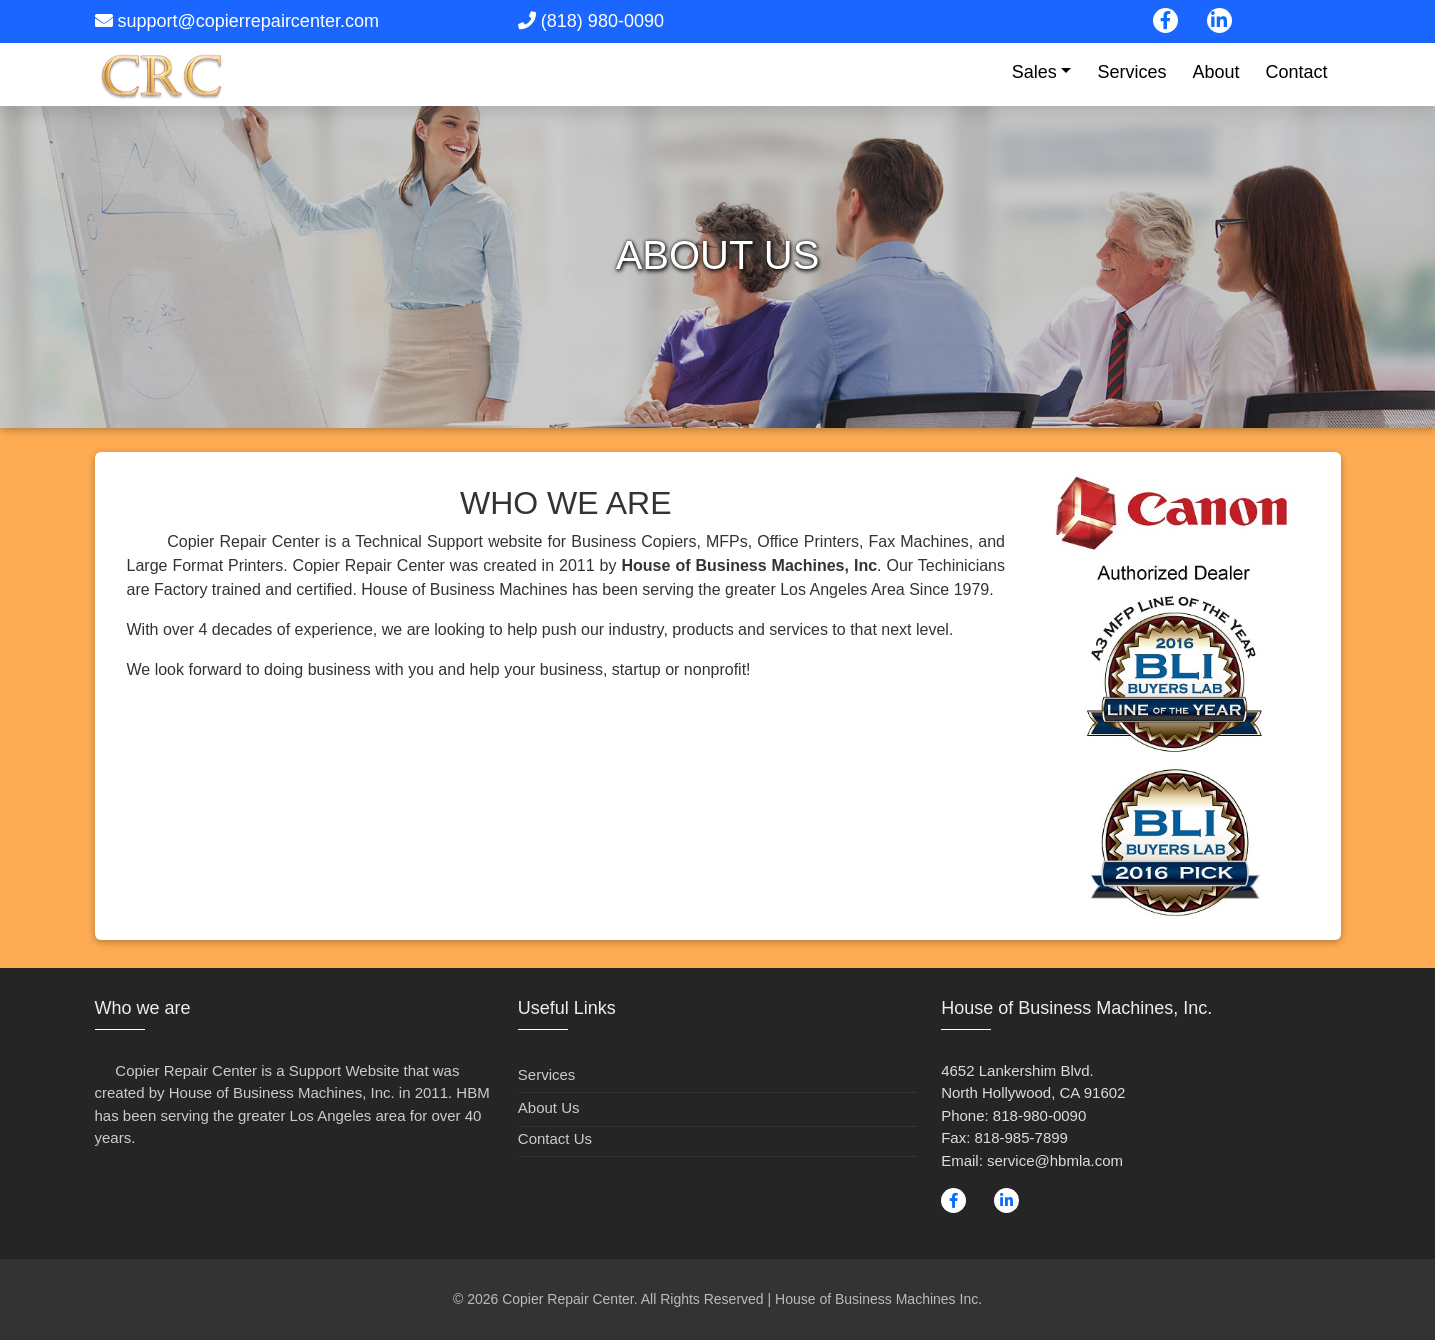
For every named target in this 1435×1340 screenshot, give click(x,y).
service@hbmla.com (1055, 1160)
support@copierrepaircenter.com (248, 21)
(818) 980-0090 (602, 21)
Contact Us (555, 1138)
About (1215, 72)
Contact (1296, 72)
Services (1131, 72)
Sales (1034, 72)
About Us (549, 1107)
